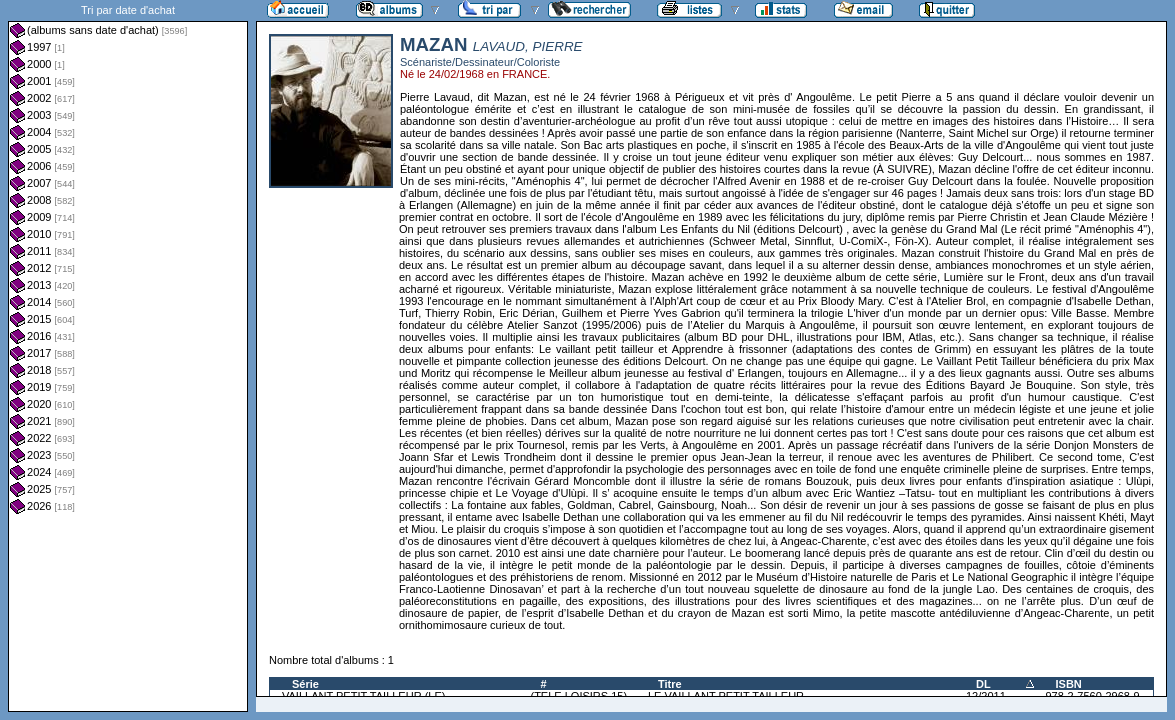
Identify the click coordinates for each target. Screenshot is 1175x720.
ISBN (1069, 684)
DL (983, 684)
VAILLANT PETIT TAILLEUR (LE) (363, 696)
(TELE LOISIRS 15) (578, 696)
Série (305, 684)
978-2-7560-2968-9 (1093, 696)
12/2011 (986, 696)
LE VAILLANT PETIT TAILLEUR (726, 696)
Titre (670, 684)
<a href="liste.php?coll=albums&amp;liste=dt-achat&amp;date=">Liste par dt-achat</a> (128, 356)
